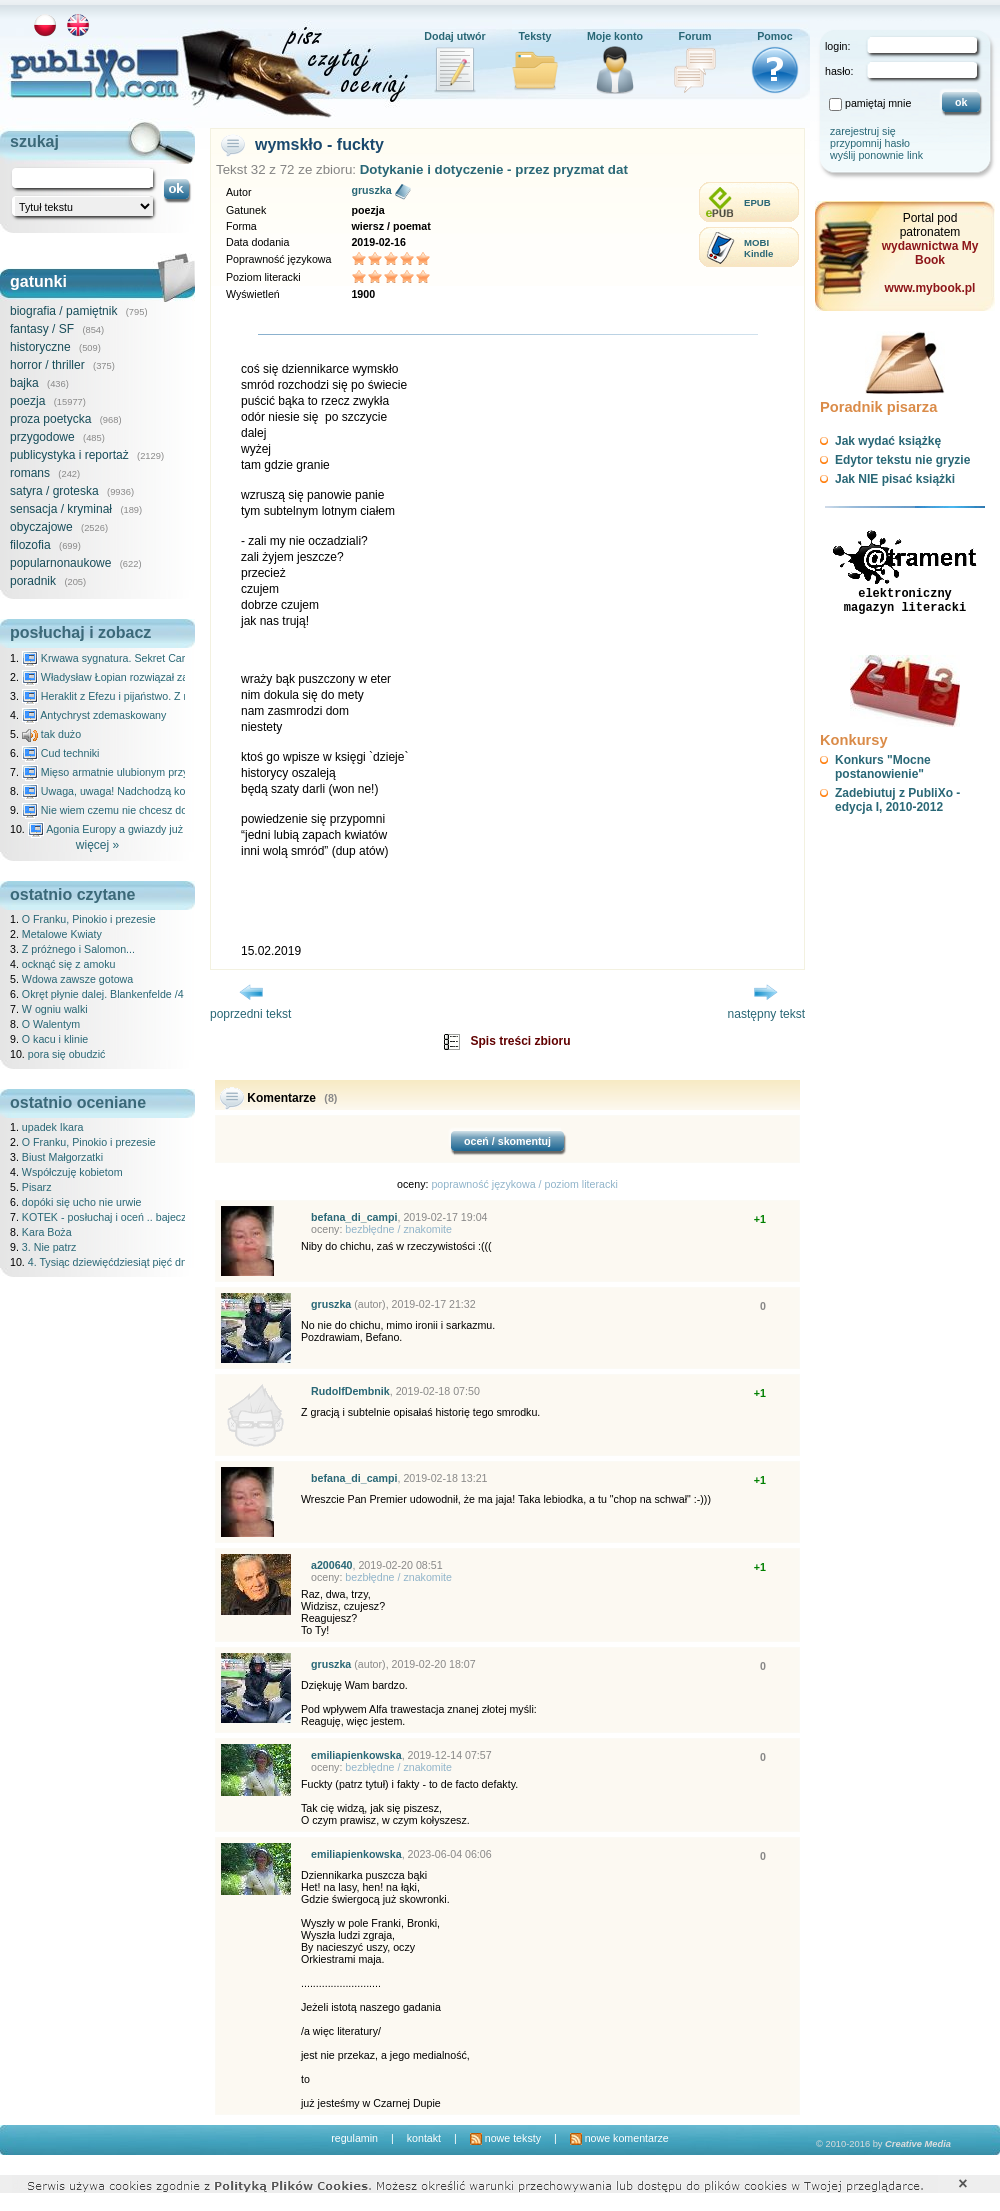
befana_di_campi (354, 1217)
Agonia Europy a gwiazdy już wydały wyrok (139, 829)
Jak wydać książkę (888, 441)
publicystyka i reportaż (69, 455)
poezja (27, 401)
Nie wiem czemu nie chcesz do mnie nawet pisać (147, 810)
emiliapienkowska (356, 1755)
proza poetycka (50, 419)
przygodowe (42, 437)
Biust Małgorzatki (62, 1157)
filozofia (30, 545)
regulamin (354, 2138)
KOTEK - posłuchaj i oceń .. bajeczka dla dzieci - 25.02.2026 (165, 1217)
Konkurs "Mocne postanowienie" (883, 767)
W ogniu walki (55, 1009)
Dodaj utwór (455, 36)
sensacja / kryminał (61, 509)
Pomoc (775, 36)
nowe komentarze (619, 2138)
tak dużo (51, 734)
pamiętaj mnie (878, 103)
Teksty (535, 36)
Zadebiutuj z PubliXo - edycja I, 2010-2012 (897, 800)
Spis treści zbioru (520, 1041)
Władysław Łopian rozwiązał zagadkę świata (136, 677)
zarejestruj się (863, 131)
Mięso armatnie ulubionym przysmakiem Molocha (148, 772)
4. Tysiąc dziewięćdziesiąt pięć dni (109, 1262)
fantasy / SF (42, 329)
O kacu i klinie (55, 1039)
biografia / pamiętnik (63, 311)
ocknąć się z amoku (69, 964)
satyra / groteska (54, 491)
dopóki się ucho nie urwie (82, 1202)
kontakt (424, 2138)
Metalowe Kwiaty (62, 934)
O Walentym (51, 1024)
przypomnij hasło (870, 143)
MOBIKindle (758, 248)
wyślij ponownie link (876, 155)
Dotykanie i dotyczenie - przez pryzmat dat (494, 169)
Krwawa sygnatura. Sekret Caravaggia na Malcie (146, 658)
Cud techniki (61, 753)
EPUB (757, 202)
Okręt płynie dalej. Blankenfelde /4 (103, 994)
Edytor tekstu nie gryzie (902, 460)
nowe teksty (505, 2138)
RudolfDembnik (350, 1391)
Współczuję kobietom (72, 1172)
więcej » (97, 845)
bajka (24, 383)
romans (30, 473)
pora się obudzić (67, 1054)
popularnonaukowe (60, 563)
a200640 (332, 1565)
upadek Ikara (53, 1127)
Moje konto (615, 36)
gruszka (371, 190)
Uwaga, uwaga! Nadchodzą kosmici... (120, 791)
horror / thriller (47, 365)
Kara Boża (47, 1232)
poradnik (33, 581)
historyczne (40, 347)
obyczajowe (41, 527)
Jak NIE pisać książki (895, 479)
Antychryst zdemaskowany (94, 715)
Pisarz (37, 1187)
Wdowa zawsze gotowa (77, 979)
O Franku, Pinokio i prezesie (89, 919)
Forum (694, 36)
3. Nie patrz (49, 1247)
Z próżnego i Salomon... (78, 949)
